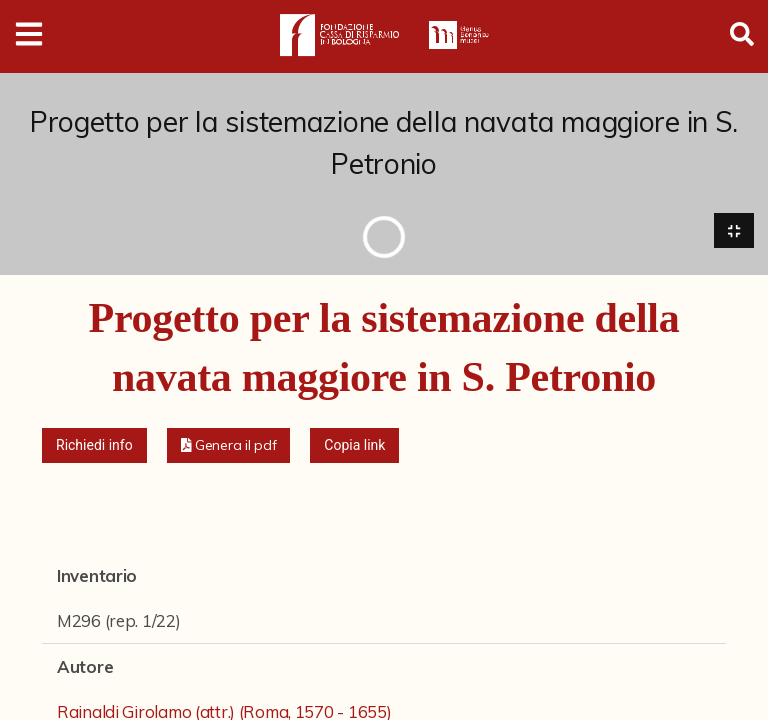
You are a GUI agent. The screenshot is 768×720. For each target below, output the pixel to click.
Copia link (354, 446)
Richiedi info (94, 446)
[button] (229, 446)
